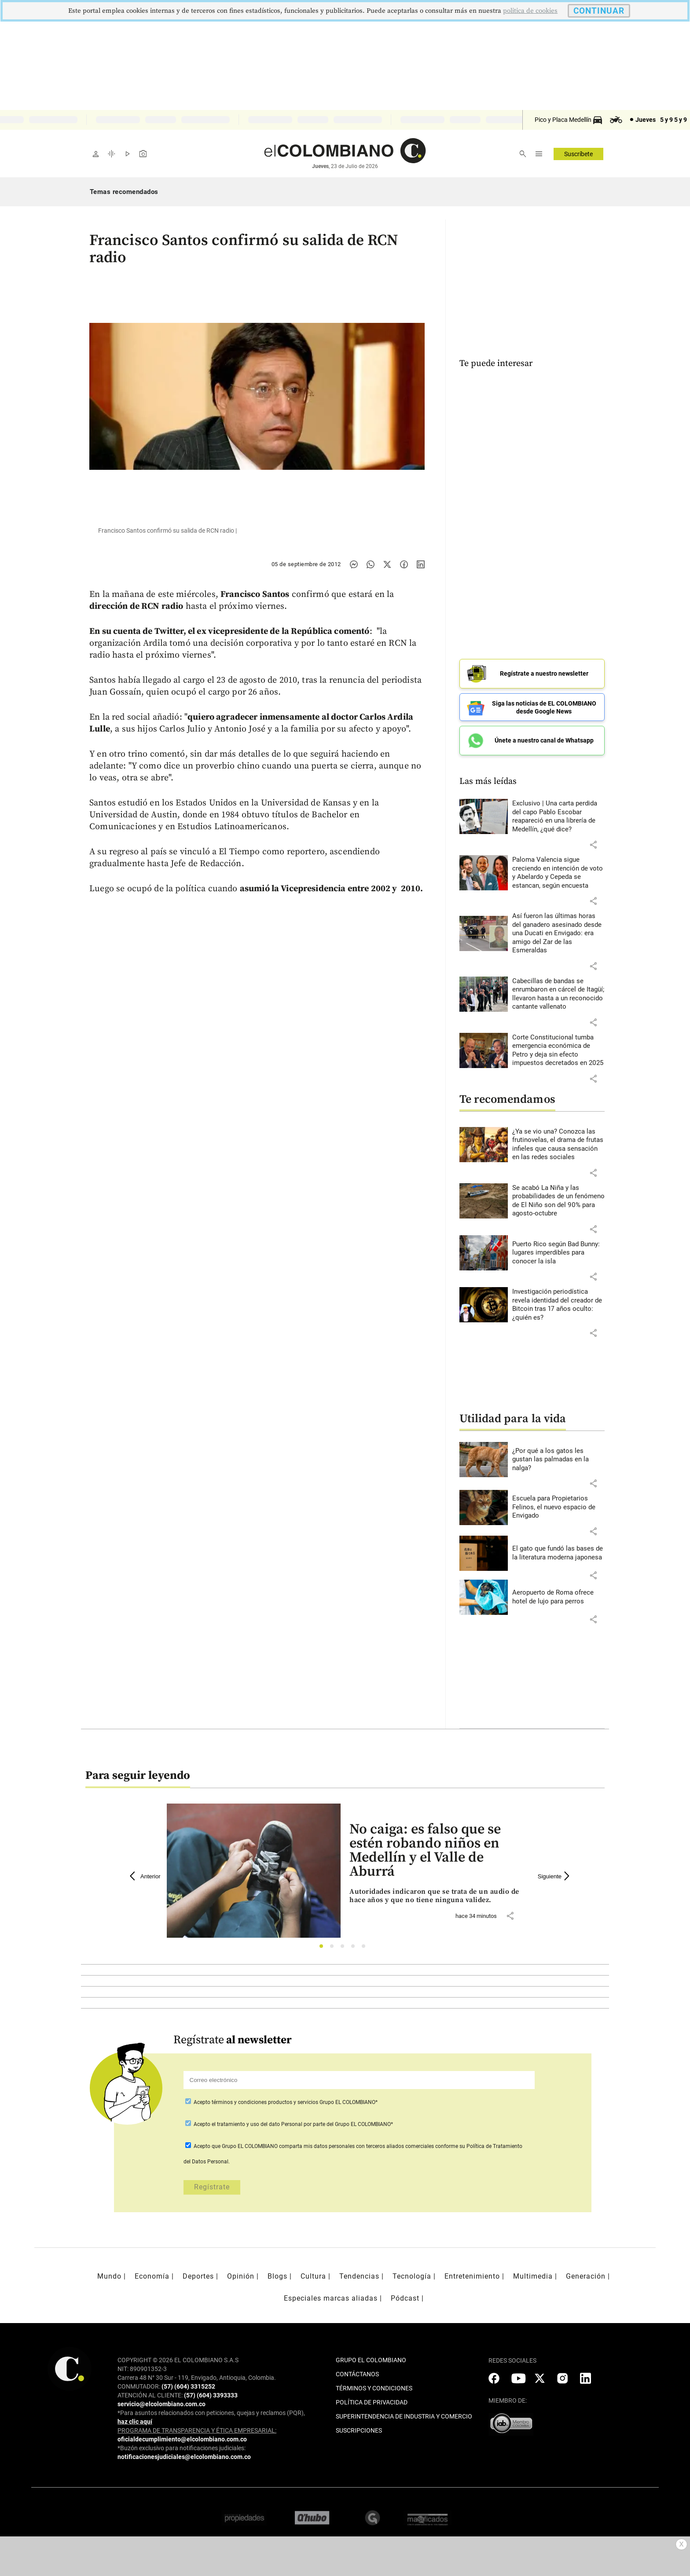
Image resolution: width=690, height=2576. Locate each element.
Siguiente (555, 1876)
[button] (593, 844)
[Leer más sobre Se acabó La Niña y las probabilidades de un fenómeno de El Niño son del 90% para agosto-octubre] (558, 1201)
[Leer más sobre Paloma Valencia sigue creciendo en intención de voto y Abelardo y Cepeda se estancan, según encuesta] (558, 873)
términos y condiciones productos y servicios (265, 2102)
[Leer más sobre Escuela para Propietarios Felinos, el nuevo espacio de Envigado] (558, 1507)
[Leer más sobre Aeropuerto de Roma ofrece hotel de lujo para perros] (558, 1597)
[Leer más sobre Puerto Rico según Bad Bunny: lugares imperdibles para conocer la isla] (558, 1253)
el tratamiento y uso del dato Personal (256, 2124)
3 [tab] (344, 1948)
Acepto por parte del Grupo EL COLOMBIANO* (292, 2124)
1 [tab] (323, 1948)
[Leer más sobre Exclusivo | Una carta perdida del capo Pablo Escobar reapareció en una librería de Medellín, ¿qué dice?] (558, 816)
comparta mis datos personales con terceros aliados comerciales (356, 2146)
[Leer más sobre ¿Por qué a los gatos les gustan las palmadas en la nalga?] (558, 1460)
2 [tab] (334, 1948)
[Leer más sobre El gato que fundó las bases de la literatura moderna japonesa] (558, 1553)
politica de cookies (530, 11)
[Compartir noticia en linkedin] (421, 564)
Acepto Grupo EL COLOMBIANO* (285, 2102)
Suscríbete (578, 153)
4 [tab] (355, 1948)
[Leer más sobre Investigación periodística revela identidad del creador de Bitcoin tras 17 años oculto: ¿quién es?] (558, 1305)
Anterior (145, 1876)
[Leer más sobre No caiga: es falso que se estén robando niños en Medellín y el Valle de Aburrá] (436, 1896)
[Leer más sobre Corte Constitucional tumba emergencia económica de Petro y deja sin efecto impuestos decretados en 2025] (558, 1050)
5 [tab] (365, 1948)
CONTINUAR (598, 11)
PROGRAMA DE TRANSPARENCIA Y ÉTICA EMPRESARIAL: (196, 2430)
